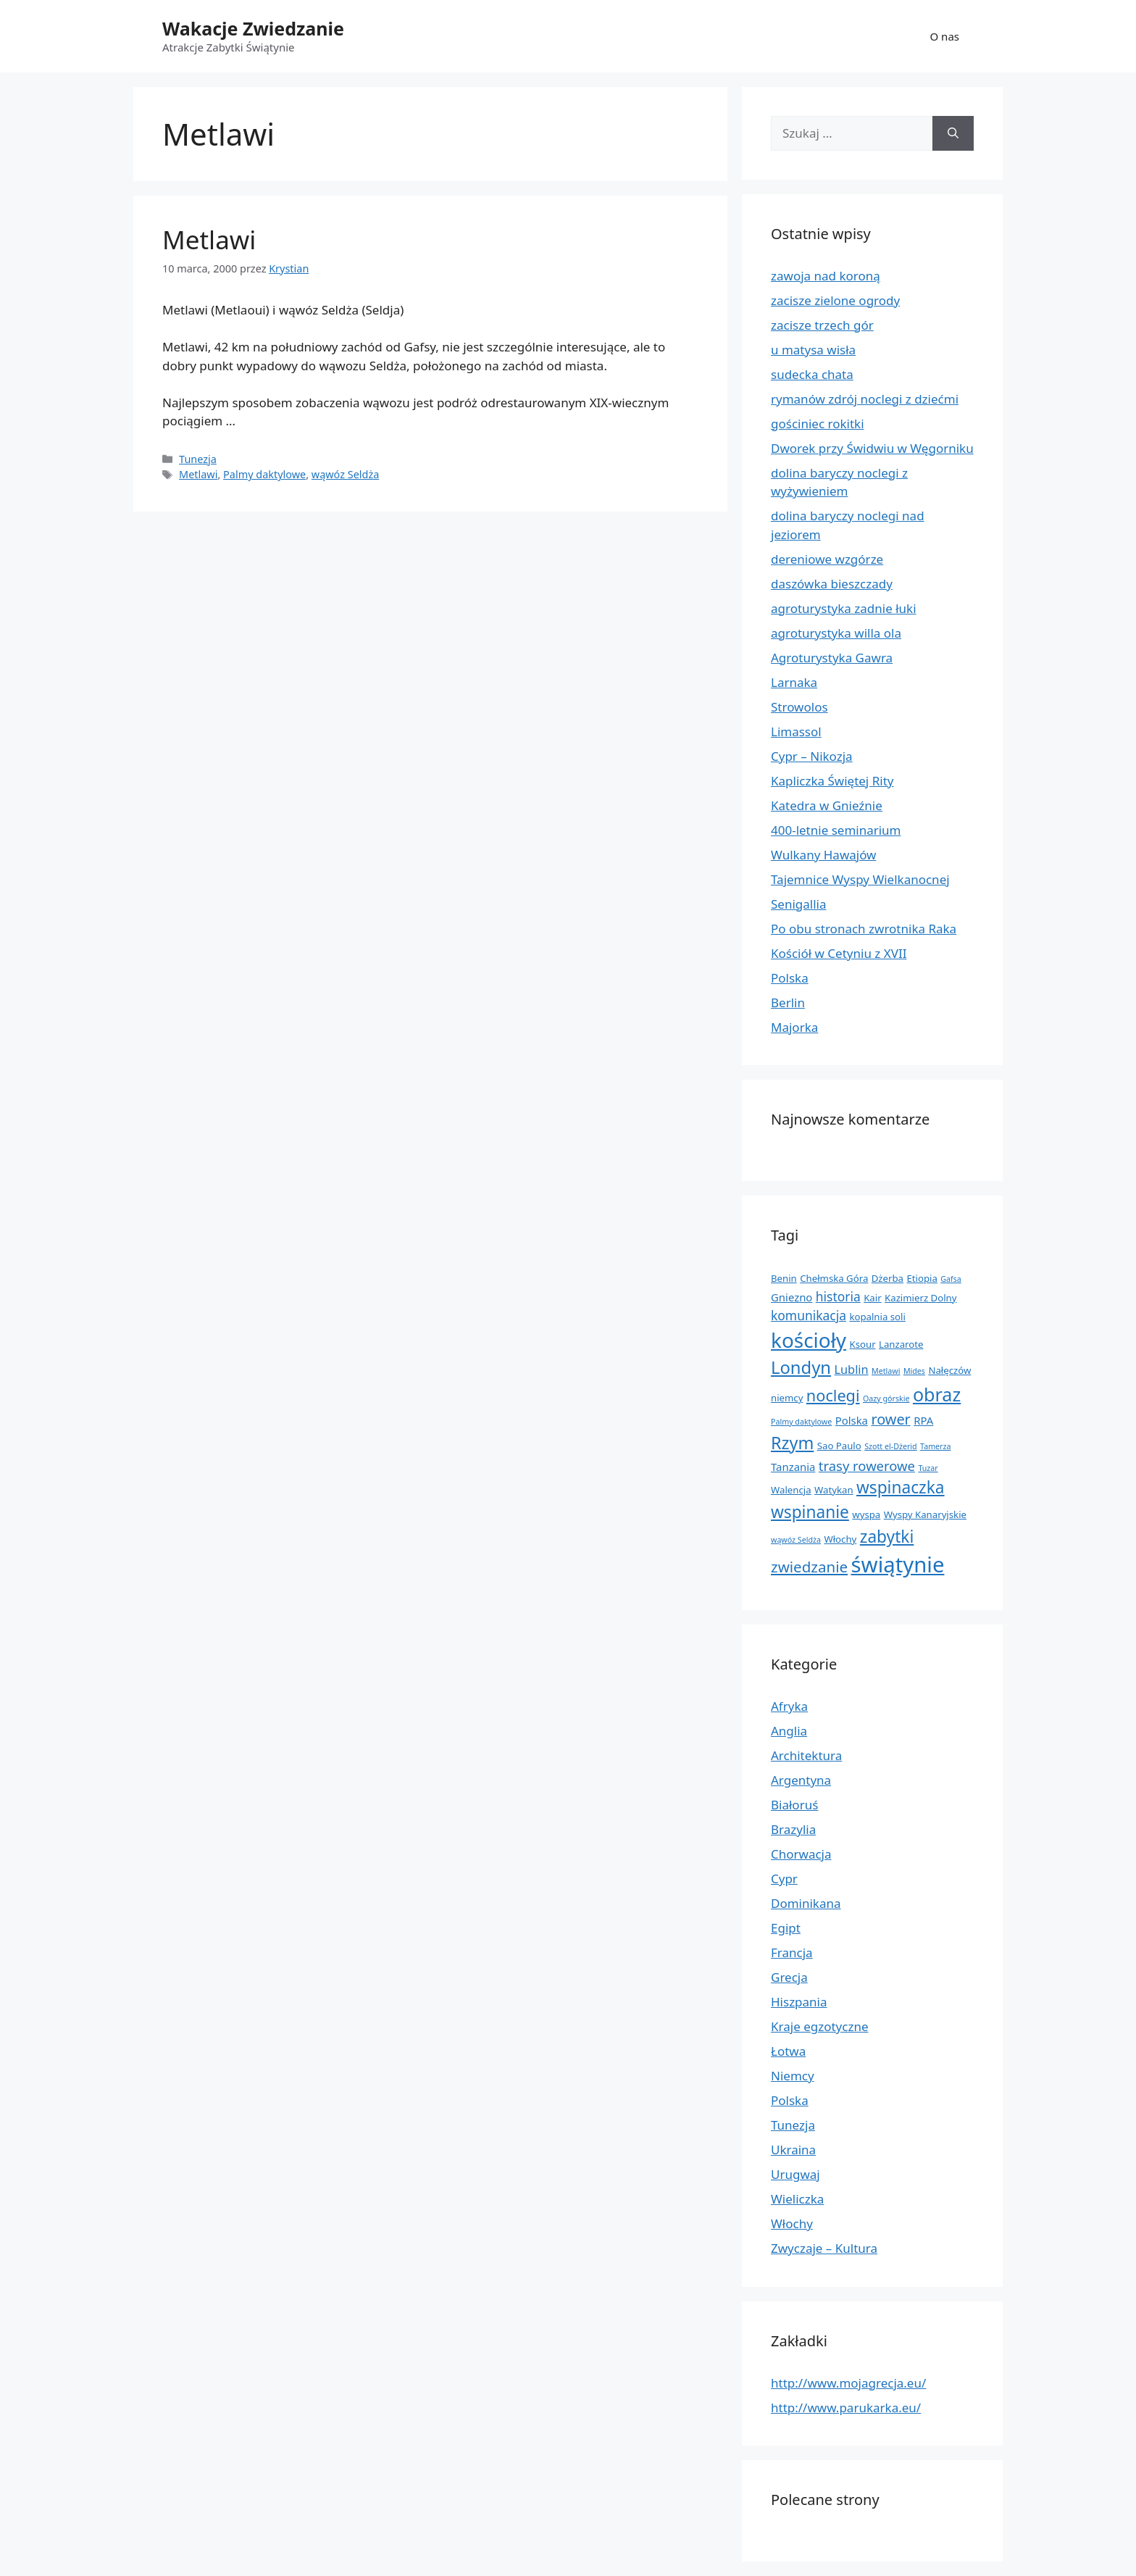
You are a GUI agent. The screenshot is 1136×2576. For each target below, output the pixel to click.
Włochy (792, 2223)
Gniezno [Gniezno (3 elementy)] (791, 1297)
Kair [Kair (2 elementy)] (872, 1297)
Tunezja (198, 459)
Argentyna (801, 1780)
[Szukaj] (953, 133)
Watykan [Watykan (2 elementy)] (833, 1489)
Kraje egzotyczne (820, 2026)
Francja (792, 1952)
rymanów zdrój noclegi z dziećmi (864, 399)
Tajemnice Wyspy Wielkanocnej (860, 879)
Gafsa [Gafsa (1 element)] (950, 1279)
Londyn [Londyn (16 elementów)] (801, 1367)
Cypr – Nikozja (812, 756)
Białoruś (794, 1804)
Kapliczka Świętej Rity (832, 780)
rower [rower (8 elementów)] (890, 1419)
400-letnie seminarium (836, 830)
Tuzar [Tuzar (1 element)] (927, 1468)
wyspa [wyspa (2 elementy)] (866, 1514)
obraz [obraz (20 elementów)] (937, 1394)
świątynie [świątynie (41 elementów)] (898, 1564)
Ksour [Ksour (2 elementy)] (862, 1344)
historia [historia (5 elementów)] (838, 1296)
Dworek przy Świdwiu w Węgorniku (872, 448)
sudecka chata (812, 374)
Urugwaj (795, 2174)
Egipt (786, 1928)
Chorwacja (801, 1854)
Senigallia (799, 904)
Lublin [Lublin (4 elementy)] (851, 1369)
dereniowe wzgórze (827, 559)
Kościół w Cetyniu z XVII (838, 953)
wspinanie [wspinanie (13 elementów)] (810, 1512)
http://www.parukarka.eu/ (846, 2407)
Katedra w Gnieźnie (826, 805)
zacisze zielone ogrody (835, 300)
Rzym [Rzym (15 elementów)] (792, 1442)
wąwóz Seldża (345, 474)
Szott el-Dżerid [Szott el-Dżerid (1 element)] (890, 1446)
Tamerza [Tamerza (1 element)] (935, 1446)
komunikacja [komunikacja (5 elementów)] (808, 1315)
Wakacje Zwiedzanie (253, 28)
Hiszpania (799, 2001)
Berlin (788, 1002)
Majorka (794, 1027)
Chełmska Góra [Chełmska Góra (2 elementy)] (834, 1278)
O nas (945, 36)
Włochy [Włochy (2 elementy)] (840, 1539)
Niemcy (792, 2075)
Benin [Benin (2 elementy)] (784, 1278)
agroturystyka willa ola (836, 633)
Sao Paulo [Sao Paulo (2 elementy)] (839, 1445)
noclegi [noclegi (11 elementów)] (833, 1395)
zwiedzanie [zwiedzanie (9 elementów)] (809, 1566)
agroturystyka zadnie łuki (843, 608)
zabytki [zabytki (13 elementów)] (887, 1536)
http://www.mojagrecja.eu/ (848, 2383)
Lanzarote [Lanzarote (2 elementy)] (901, 1344)
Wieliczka (797, 2199)
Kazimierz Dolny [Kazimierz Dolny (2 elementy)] (920, 1297)
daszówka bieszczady (832, 583)
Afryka (789, 1706)
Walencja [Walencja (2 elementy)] (791, 1489)
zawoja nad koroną (825, 275)
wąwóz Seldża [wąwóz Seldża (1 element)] (796, 1540)
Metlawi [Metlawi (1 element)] (886, 1371)
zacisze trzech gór (822, 325)
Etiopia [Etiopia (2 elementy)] (921, 1278)
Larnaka (794, 682)
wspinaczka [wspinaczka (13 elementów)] (900, 1487)
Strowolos (799, 707)
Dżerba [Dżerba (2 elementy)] (887, 1278)
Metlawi (209, 239)
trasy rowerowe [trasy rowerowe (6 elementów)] (867, 1465)
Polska (790, 978)
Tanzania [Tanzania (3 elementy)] (793, 1466)
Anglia (789, 1730)
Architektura (806, 1755)
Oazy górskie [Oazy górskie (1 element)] (886, 1398)
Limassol (796, 731)
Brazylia (793, 1829)
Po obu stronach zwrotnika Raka (863, 928)
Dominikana (806, 1903)
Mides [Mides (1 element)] (914, 1371)
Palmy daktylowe (264, 474)
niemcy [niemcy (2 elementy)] (787, 1397)
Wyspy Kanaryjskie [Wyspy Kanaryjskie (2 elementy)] (925, 1514)
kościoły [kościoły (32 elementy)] (808, 1340)
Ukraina (793, 2149)
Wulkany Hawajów (823, 854)
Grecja (789, 1977)
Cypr (784, 1878)
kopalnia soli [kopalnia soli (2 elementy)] (877, 1316)
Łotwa (788, 2051)
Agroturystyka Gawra (832, 657)
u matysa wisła (813, 349)
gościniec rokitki (817, 423)
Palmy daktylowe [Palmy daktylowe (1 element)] (801, 1422)
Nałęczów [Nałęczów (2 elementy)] (949, 1370)
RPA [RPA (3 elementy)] (923, 1420)
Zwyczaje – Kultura (824, 2248)
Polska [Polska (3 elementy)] (851, 1420)
